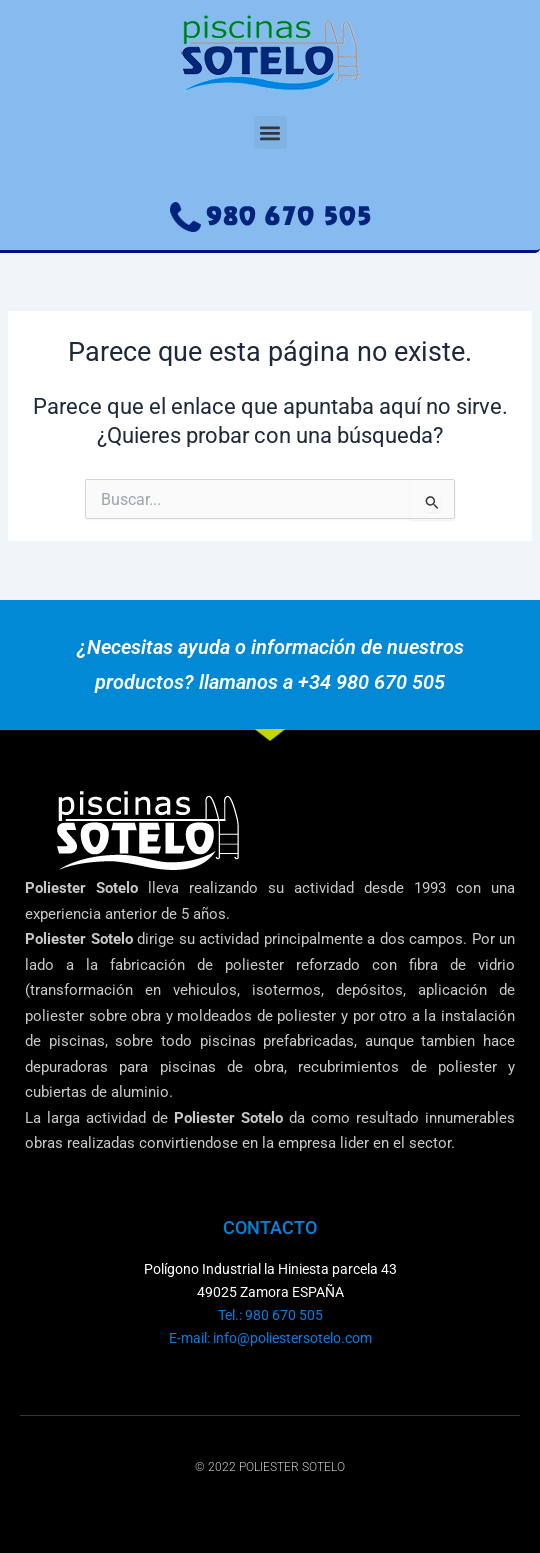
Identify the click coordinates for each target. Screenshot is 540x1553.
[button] (270, 132)
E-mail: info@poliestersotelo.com (270, 1338)
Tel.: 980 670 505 (270, 1315)
